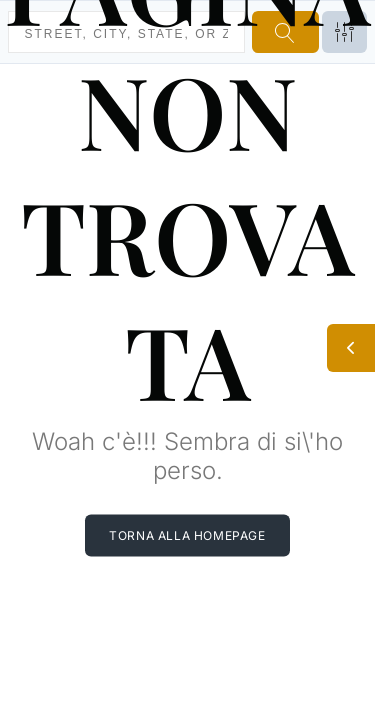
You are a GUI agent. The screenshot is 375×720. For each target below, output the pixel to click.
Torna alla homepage (187, 534)
